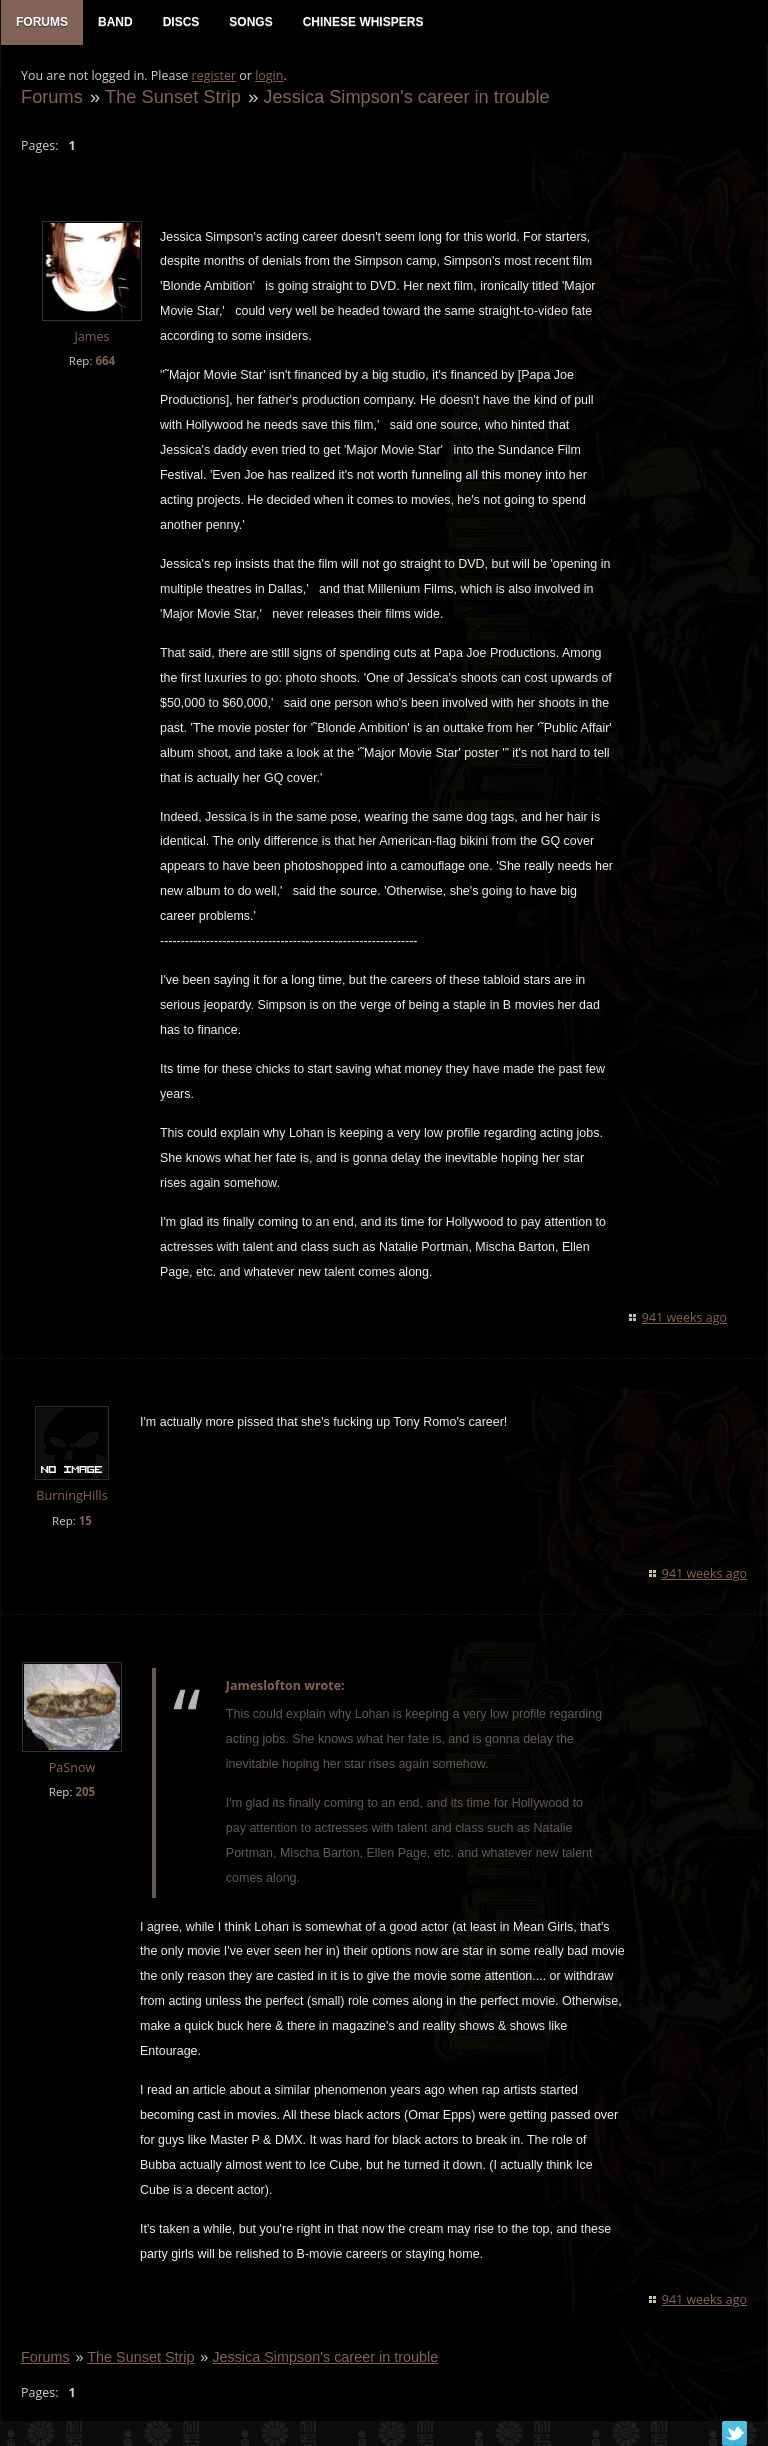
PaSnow (72, 1767)
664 (105, 360)
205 (85, 1791)
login (269, 75)
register (214, 75)
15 (85, 1520)
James (91, 336)
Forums (52, 96)
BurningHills (71, 1495)
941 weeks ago (684, 1317)
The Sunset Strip (173, 96)
